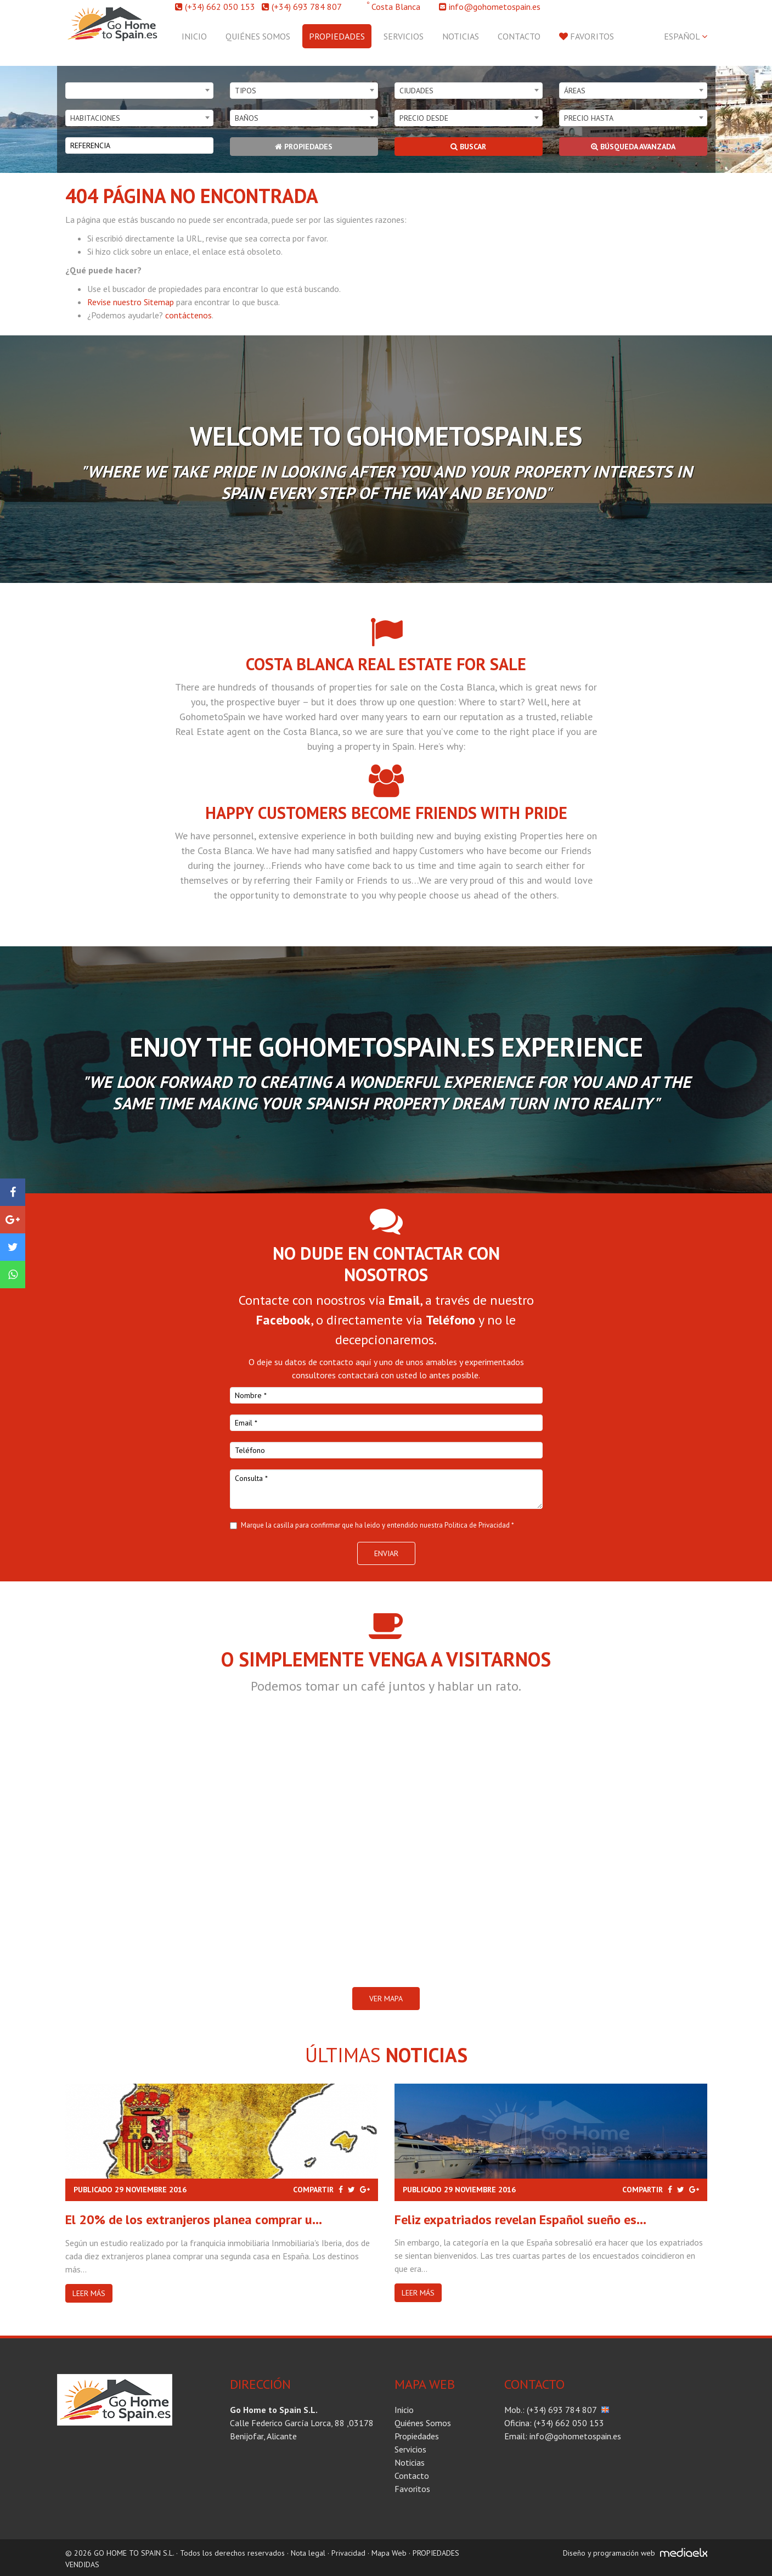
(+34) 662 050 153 (220, 6)
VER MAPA (386, 1998)
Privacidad (348, 2553)
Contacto (519, 36)
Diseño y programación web (609, 2553)
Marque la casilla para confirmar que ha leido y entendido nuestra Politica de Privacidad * (377, 1525)
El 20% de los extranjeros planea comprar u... (193, 2219)
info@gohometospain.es (494, 6)
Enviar (386, 1553)
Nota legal (308, 2553)
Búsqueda (633, 146)
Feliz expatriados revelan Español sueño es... (520, 2219)
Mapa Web (389, 2553)
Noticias (460, 36)
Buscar (468, 146)
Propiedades (337, 36)
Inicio (194, 36)
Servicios (404, 36)
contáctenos (188, 315)
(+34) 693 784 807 (307, 6)
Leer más (88, 2293)
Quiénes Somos (258, 36)
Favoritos (586, 36)
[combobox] (139, 90)
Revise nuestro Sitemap (130, 301)
